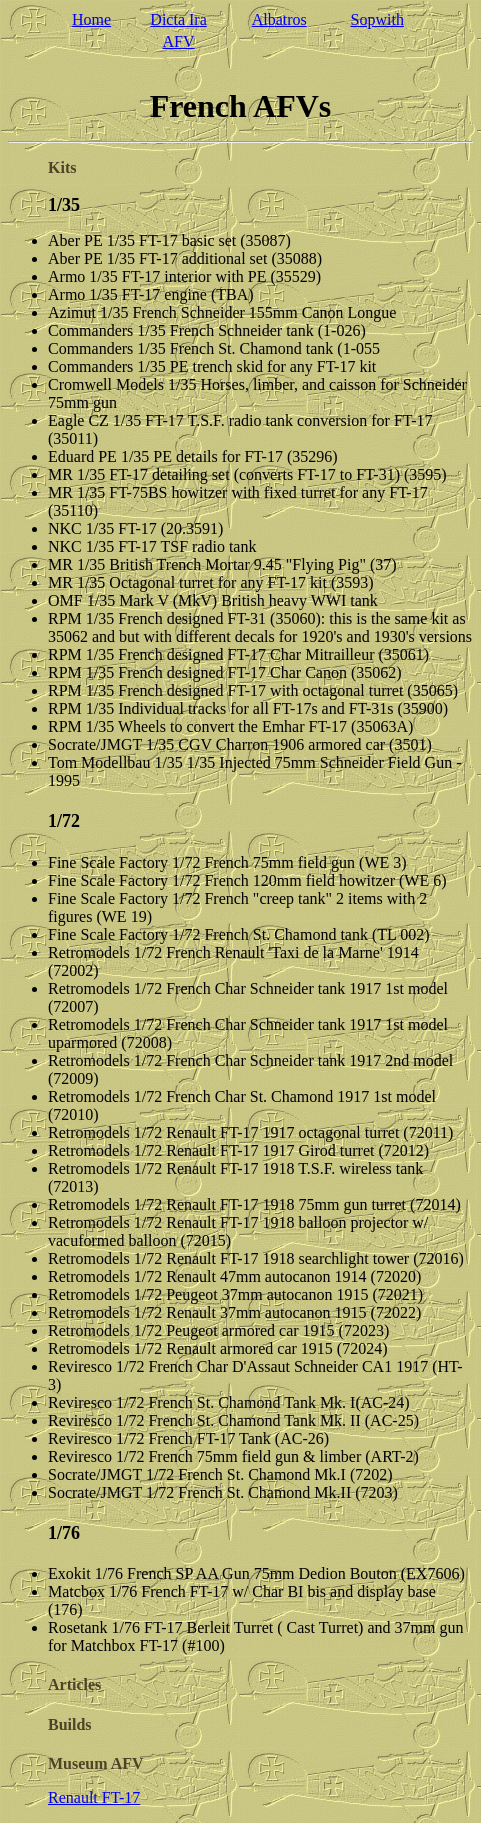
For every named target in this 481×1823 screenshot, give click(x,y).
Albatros (279, 19)
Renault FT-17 (94, 1797)
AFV (179, 41)
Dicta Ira (178, 19)
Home (91, 19)
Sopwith (377, 19)
